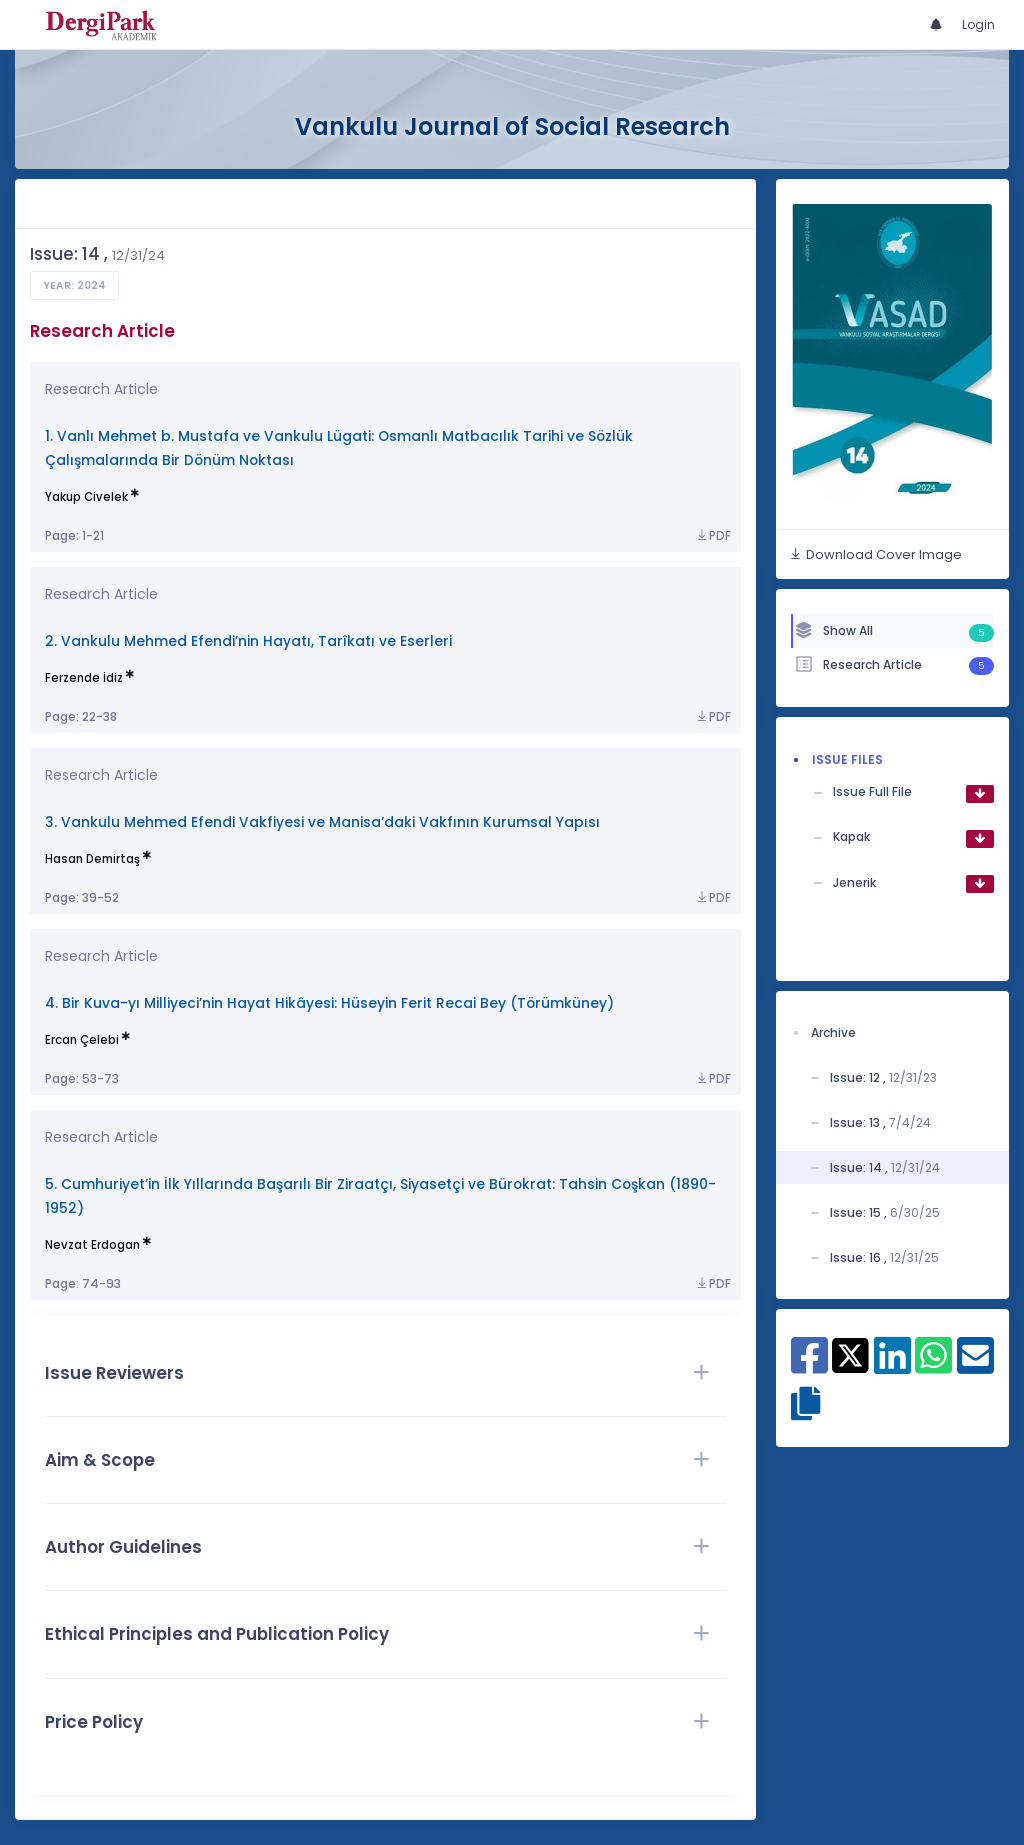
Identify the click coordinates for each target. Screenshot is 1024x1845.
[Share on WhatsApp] (933, 1366)
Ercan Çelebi (82, 1040)
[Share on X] (850, 1354)
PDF (713, 536)
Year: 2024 (74, 285)
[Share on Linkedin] (892, 1366)
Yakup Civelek (86, 497)
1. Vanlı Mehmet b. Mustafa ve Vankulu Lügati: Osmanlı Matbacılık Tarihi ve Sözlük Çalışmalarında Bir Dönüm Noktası (339, 448)
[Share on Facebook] (809, 1366)
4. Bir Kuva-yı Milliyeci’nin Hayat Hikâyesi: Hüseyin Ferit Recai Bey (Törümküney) (329, 1003)
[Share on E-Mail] (975, 1366)
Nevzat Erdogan (92, 1245)
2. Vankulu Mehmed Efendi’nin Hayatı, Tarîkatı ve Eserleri (248, 641)
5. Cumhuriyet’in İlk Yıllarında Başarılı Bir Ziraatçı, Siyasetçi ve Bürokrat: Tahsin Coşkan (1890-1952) (380, 1196)
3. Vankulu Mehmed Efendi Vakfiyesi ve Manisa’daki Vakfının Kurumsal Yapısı (322, 822)
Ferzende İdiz (84, 678)
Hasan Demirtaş (92, 859)
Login (978, 24)
